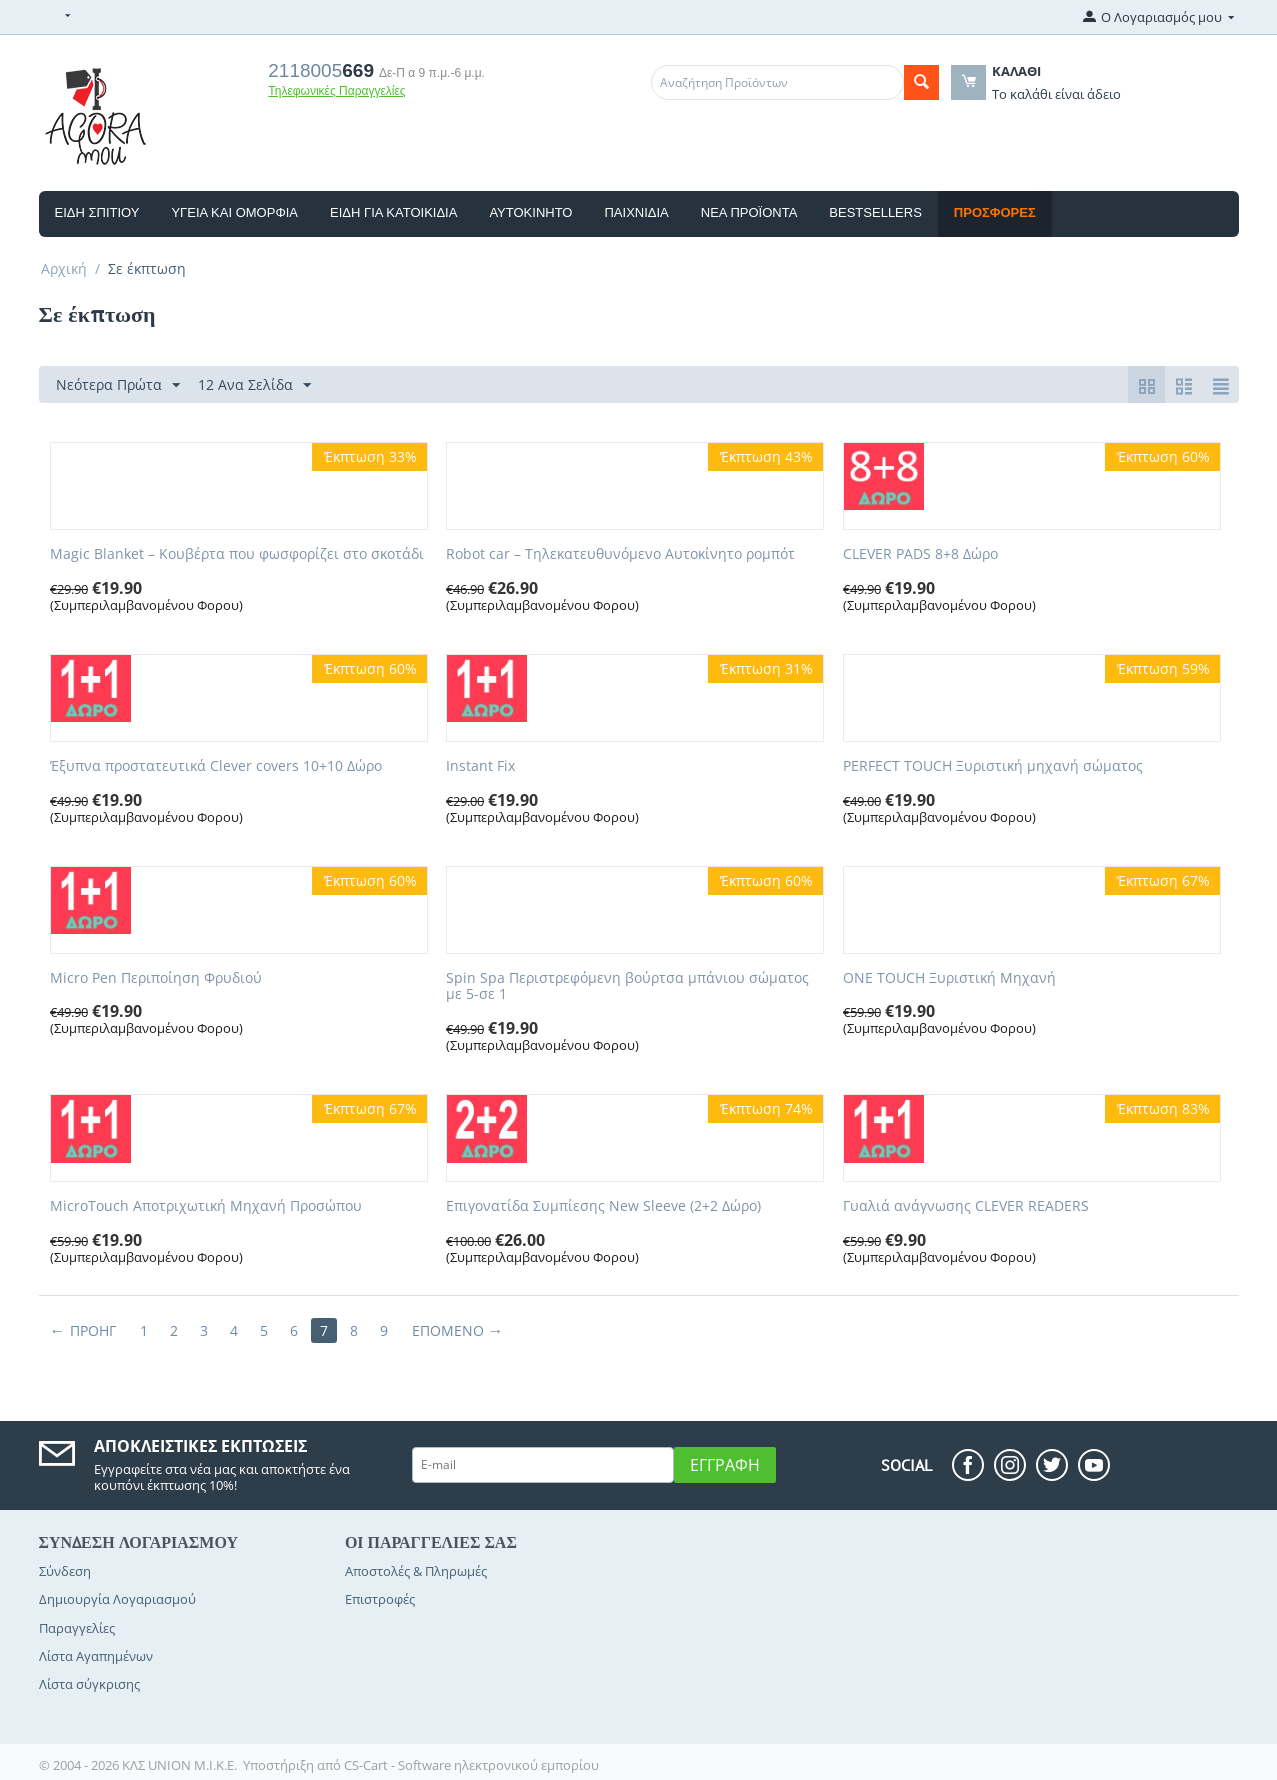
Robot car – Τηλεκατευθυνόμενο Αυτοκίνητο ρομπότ (620, 554)
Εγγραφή (725, 1465)
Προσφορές (995, 212)
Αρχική (64, 268)
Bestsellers (875, 212)
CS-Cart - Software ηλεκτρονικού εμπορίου (471, 1765)
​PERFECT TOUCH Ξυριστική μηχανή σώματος (993, 766)
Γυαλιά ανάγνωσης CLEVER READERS (966, 1206)
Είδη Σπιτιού (97, 212)
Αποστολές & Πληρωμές (416, 1571)
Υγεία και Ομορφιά (234, 212)
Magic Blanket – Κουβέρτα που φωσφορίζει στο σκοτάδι (237, 554)
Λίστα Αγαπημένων (96, 1656)
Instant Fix (480, 766)
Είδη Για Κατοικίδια (393, 212)
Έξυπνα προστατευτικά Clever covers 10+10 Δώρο (216, 766)
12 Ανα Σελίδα (254, 385)
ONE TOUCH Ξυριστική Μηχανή (949, 978)
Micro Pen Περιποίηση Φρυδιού (156, 978)
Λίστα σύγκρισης (89, 1684)
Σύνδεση (65, 1571)
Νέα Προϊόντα (749, 212)
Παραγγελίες (77, 1628)
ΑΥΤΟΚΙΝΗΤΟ (530, 212)
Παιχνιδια (636, 212)
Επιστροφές (380, 1599)
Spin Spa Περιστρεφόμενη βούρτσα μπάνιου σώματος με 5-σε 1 (627, 987)
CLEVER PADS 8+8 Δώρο (920, 554)
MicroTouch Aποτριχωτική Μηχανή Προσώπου (206, 1206)
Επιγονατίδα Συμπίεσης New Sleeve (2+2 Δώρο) (603, 1206)
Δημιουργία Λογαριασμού (117, 1599)
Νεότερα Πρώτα (118, 385)
